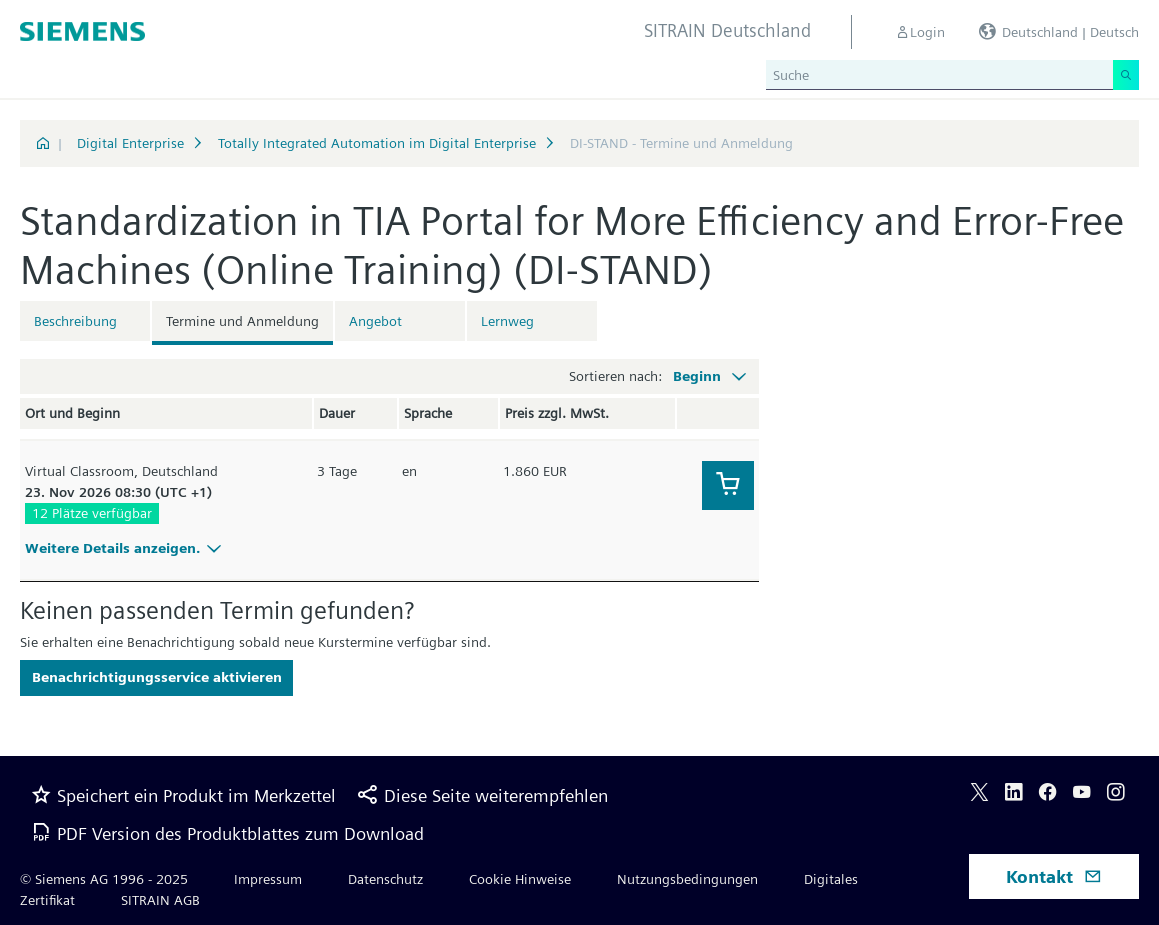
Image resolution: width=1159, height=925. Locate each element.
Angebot (375, 321)
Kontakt (1054, 876)
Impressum (268, 879)
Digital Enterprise (130, 143)
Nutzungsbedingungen (687, 879)
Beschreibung (75, 321)
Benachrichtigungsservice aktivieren (157, 677)
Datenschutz (385, 879)
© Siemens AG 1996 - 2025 (104, 879)
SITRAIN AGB (160, 900)
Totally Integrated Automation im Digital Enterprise (377, 143)
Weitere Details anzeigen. (126, 548)
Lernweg (507, 321)
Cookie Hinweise (520, 879)
